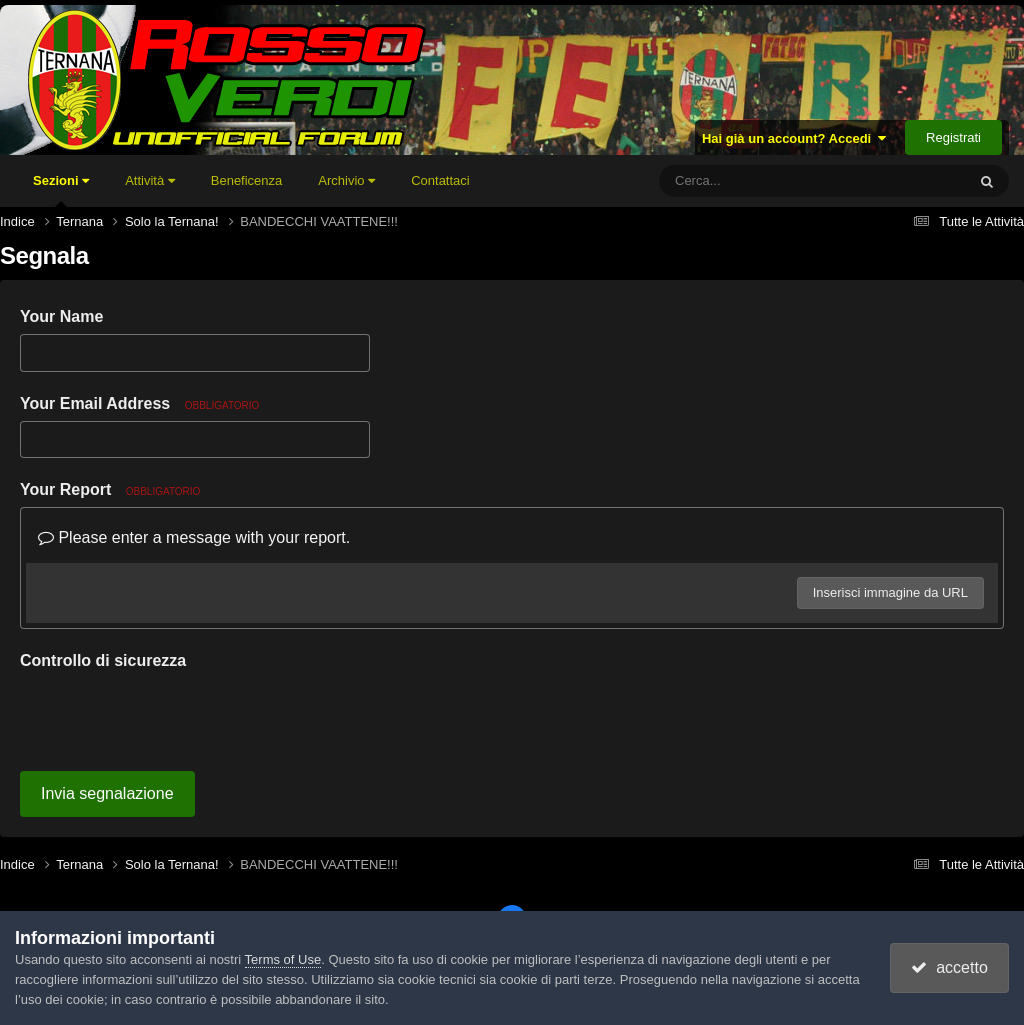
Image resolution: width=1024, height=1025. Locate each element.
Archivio (346, 180)
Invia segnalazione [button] (107, 793)
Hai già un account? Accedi (794, 138)
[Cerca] (768, 181)
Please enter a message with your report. (194, 537)
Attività (150, 180)
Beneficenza (247, 180)
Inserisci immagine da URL (890, 592)
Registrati (953, 137)
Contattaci (440, 180)
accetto (949, 967)
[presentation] (172, 717)
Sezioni (61, 190)
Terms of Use (283, 959)
